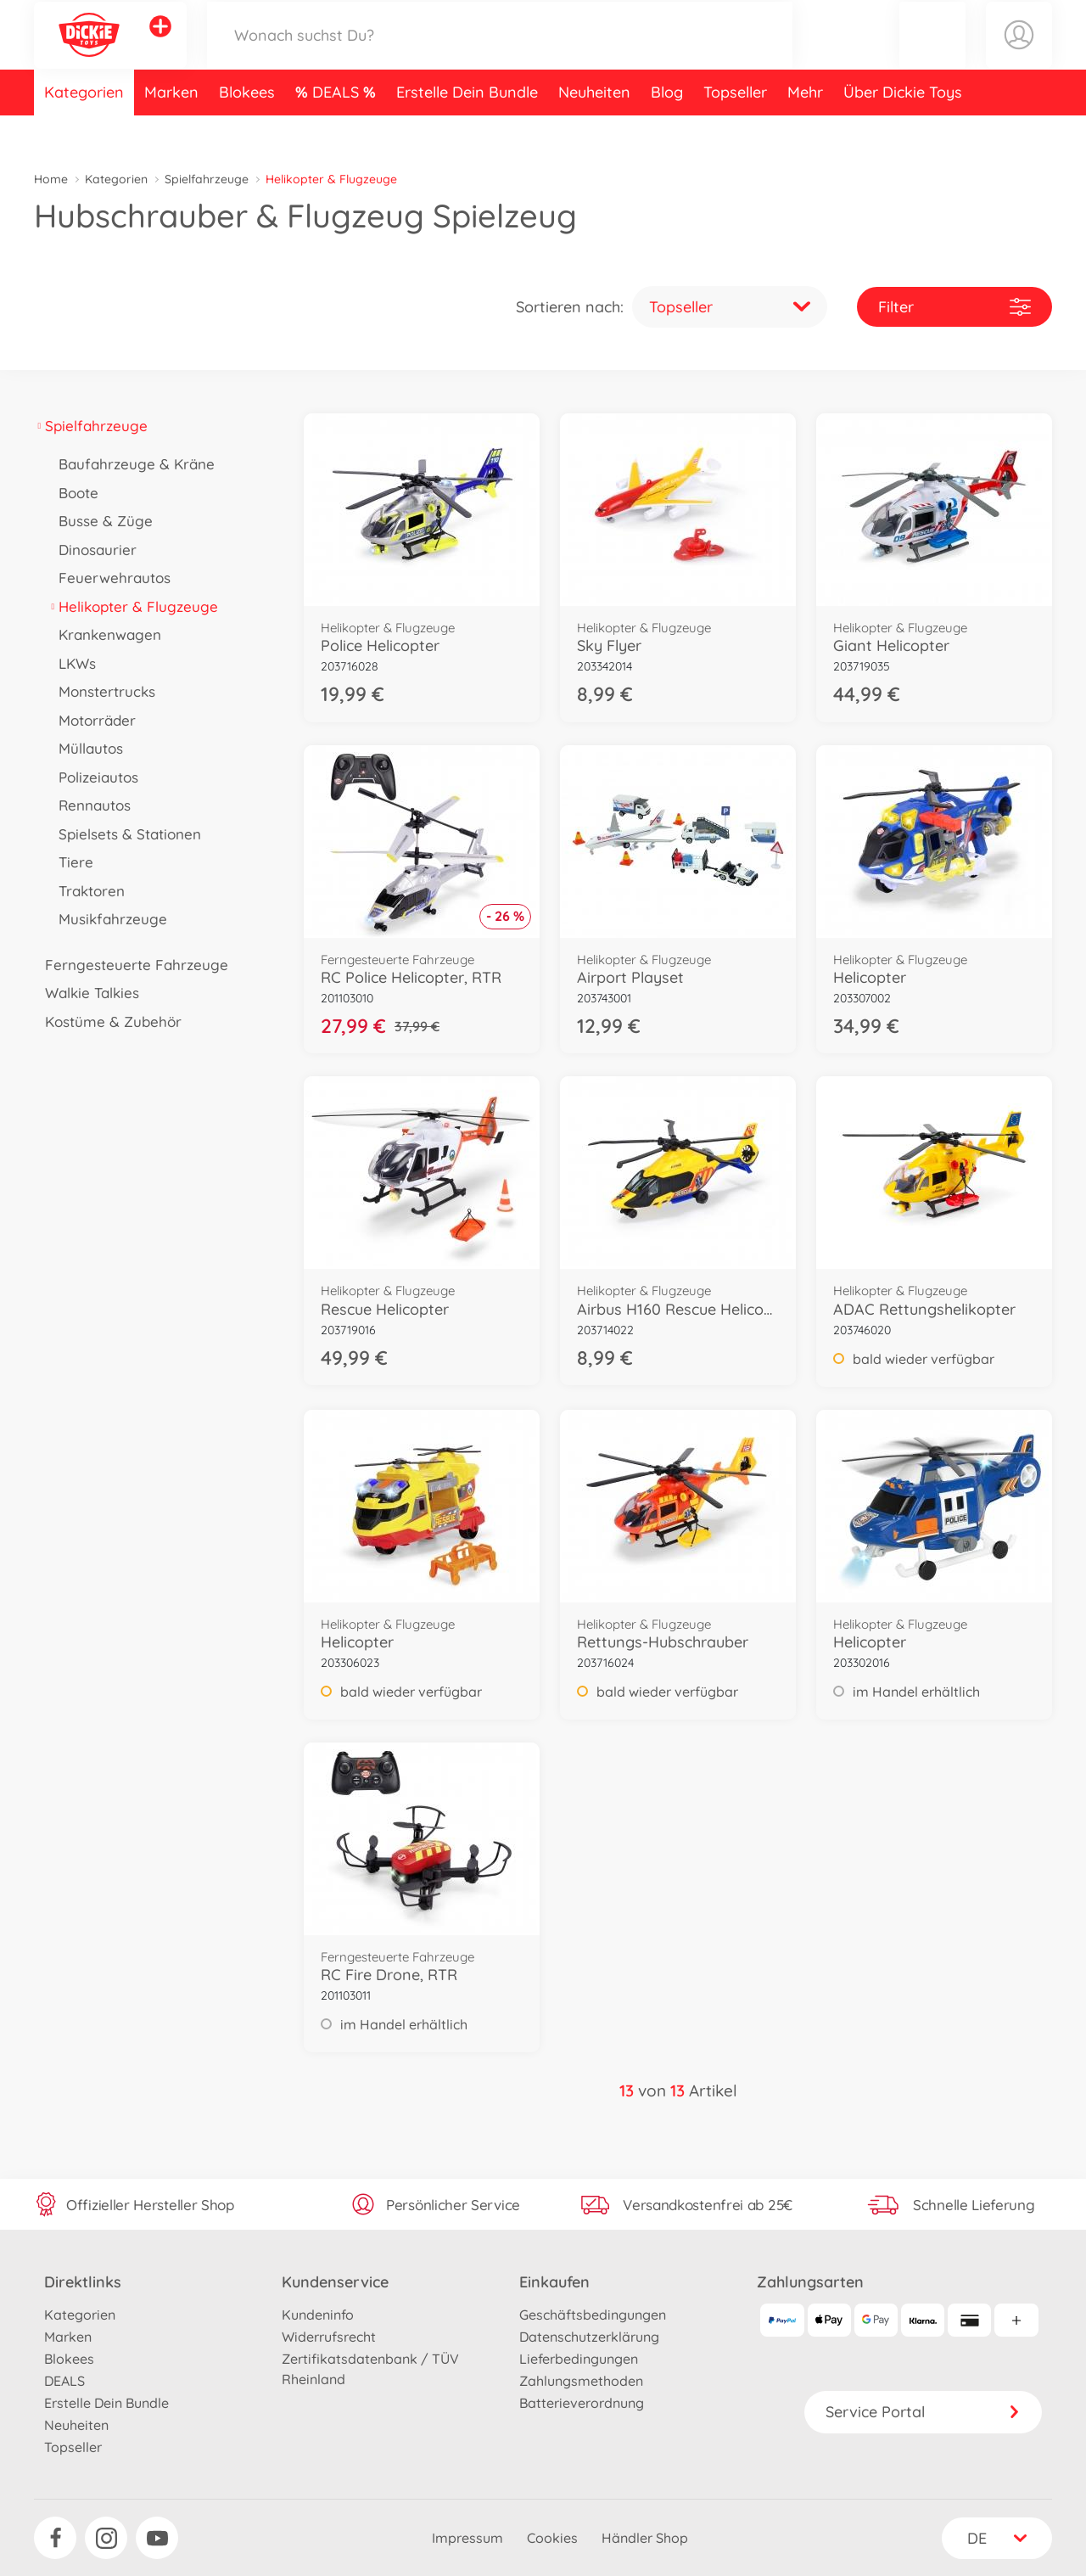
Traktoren (86, 891)
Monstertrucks (101, 691)
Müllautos (85, 748)
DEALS (337, 130)
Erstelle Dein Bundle (467, 130)
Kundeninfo (318, 2314)
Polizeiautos (93, 777)
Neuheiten (594, 130)
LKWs (72, 663)
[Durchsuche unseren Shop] (499, 53)
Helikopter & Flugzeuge (133, 606)
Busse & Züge (100, 521)
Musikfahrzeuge (107, 919)
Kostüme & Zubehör (108, 1021)
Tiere (70, 862)
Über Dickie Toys (902, 130)
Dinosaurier (92, 549)
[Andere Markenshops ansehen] (160, 46)
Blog (667, 130)
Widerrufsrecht (329, 2336)
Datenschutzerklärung (589, 2336)
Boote (73, 493)
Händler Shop (645, 2537)
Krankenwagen (104, 634)
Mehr (805, 130)
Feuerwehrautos (109, 577)
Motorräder (92, 720)
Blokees (247, 130)
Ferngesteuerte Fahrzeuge (131, 965)
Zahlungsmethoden (581, 2380)
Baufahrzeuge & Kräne (131, 464)
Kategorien (84, 130)
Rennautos (89, 805)
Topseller (735, 130)
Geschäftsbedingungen (592, 2314)
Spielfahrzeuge (207, 179)
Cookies (552, 2537)
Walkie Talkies (86, 993)
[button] (932, 53)
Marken (171, 130)
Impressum (467, 2537)
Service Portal (923, 2412)
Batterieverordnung (581, 2402)
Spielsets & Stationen (124, 834)
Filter (954, 306)
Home (51, 179)
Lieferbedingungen (578, 2358)
